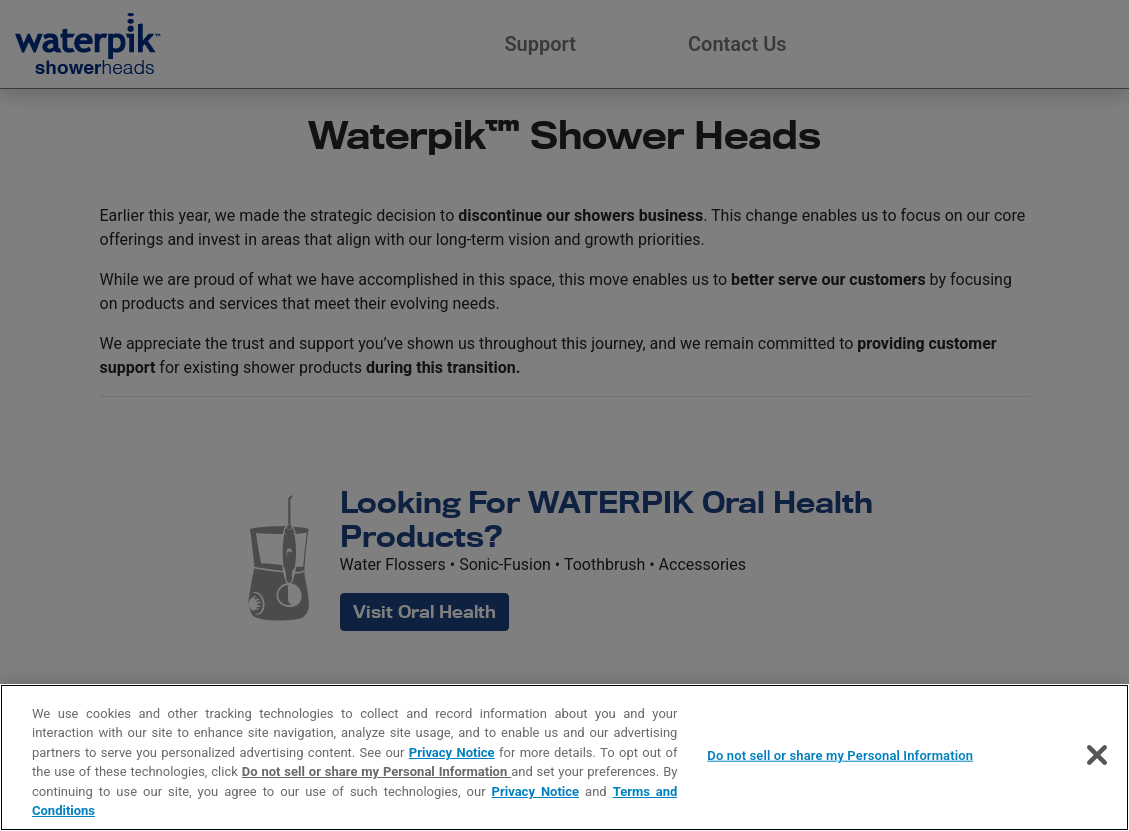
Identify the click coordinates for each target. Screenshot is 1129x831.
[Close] (1097, 755)
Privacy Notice (452, 752)
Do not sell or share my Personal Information (376, 771)
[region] (564, 757)
